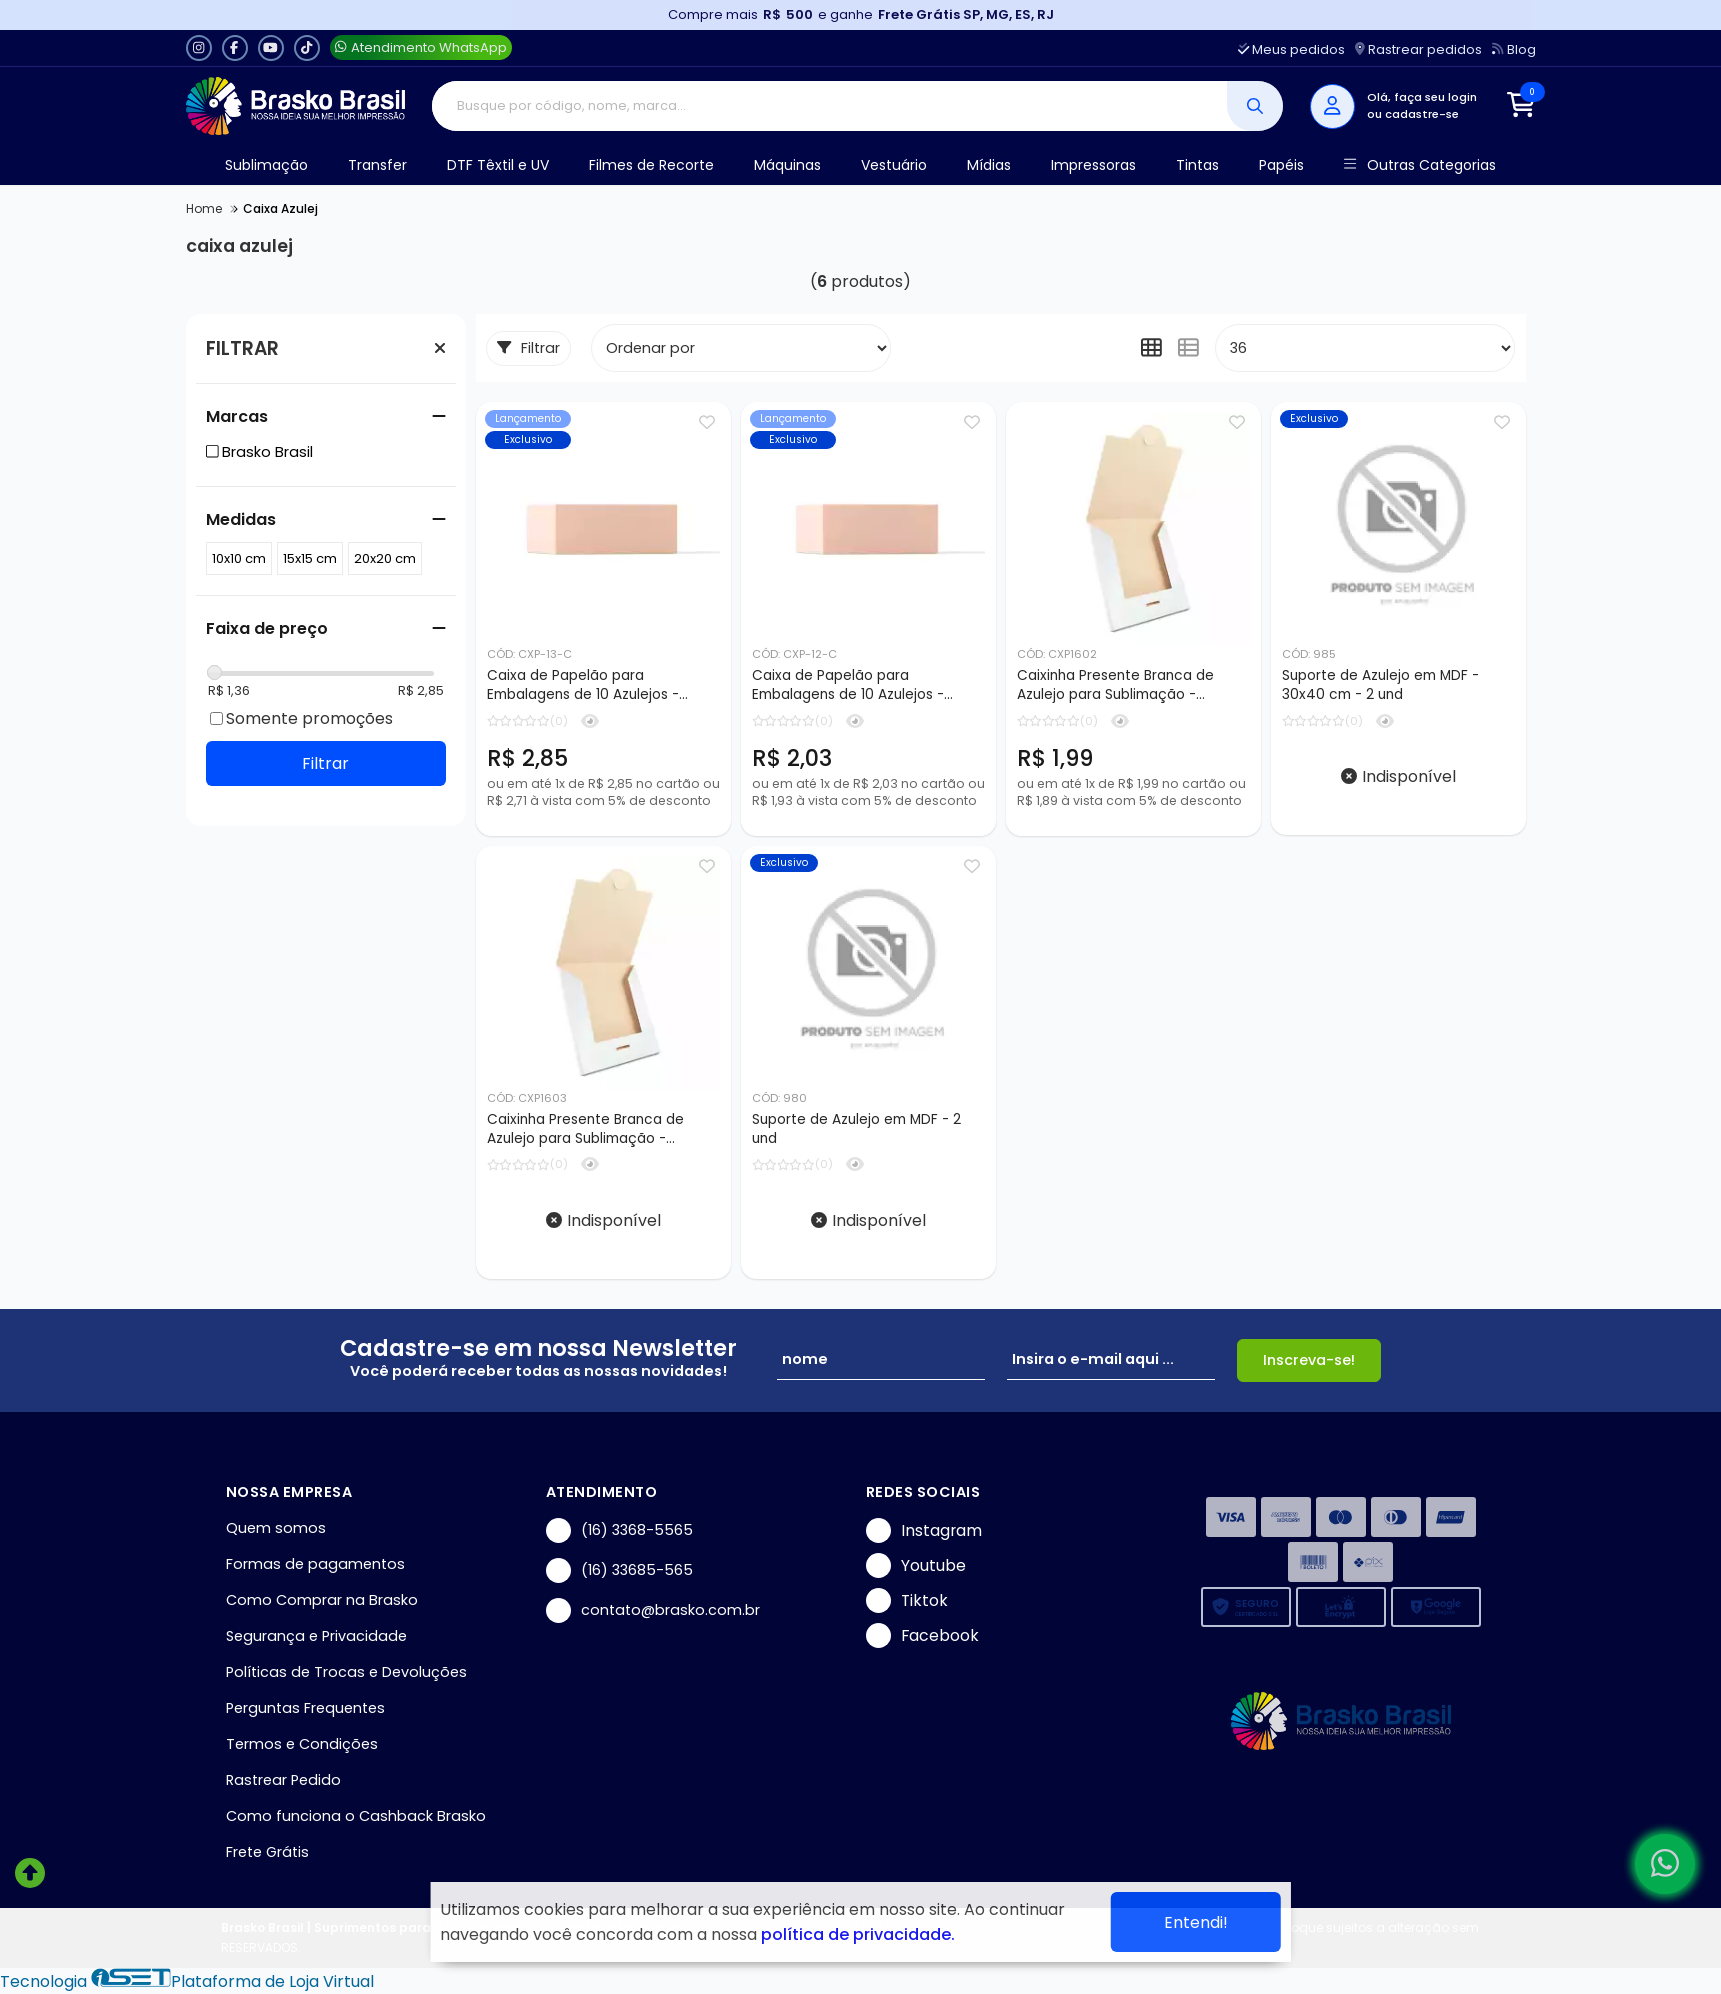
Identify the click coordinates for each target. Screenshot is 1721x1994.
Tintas (1197, 165)
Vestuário (894, 165)
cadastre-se (1422, 114)
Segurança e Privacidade (316, 1636)
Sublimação (266, 165)
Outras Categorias (1419, 165)
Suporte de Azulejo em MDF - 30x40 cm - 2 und (1380, 685)
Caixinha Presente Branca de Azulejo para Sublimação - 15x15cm (1115, 686)
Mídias (989, 165)
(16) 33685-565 (619, 1570)
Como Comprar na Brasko (322, 1600)
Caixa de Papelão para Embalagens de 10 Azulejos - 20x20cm (583, 686)
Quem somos (276, 1528)
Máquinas (787, 165)
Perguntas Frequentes (305, 1708)
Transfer (377, 165)
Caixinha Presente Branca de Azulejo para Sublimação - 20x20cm (585, 1130)
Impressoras (1093, 165)
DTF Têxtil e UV (498, 165)
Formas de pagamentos (315, 1564)
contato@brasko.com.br (653, 1610)
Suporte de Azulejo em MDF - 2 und (856, 1129)
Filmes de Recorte (651, 165)
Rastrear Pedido (283, 1780)
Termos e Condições (302, 1744)
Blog (1513, 49)
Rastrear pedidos (1418, 49)
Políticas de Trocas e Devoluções (346, 1672)
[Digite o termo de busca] (829, 106)
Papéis (1281, 165)
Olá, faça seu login (1422, 97)
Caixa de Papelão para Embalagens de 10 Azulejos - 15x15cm (848, 686)
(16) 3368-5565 (619, 1530)
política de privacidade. (858, 1934)
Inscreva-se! (1309, 1360)
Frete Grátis (267, 1852)
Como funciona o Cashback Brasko (356, 1816)
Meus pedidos (1291, 49)
